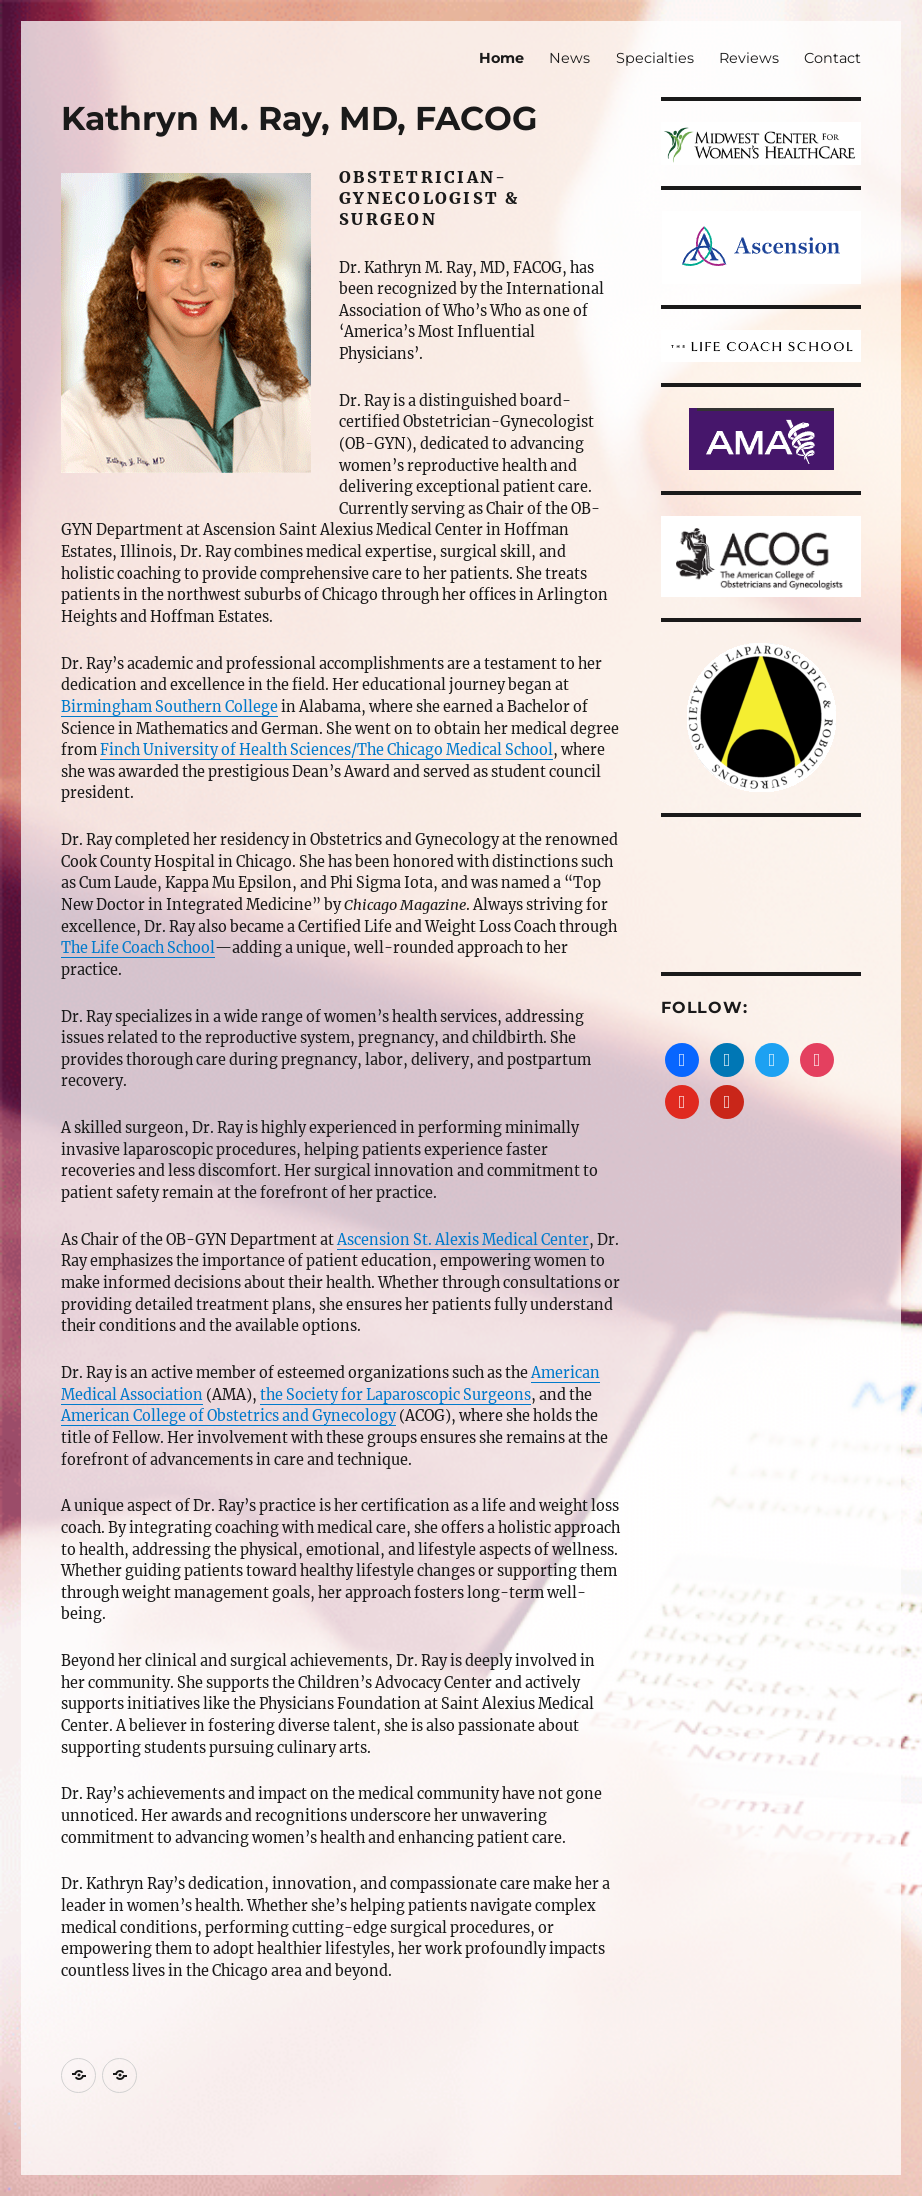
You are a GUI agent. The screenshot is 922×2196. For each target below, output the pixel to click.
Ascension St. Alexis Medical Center (463, 1240)
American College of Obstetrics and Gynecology (228, 1416)
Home (501, 58)
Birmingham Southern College (169, 707)
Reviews (749, 58)
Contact (832, 58)
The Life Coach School (138, 948)
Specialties (655, 58)
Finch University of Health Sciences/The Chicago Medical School (326, 750)
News (569, 58)
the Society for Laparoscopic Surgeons (395, 1395)
